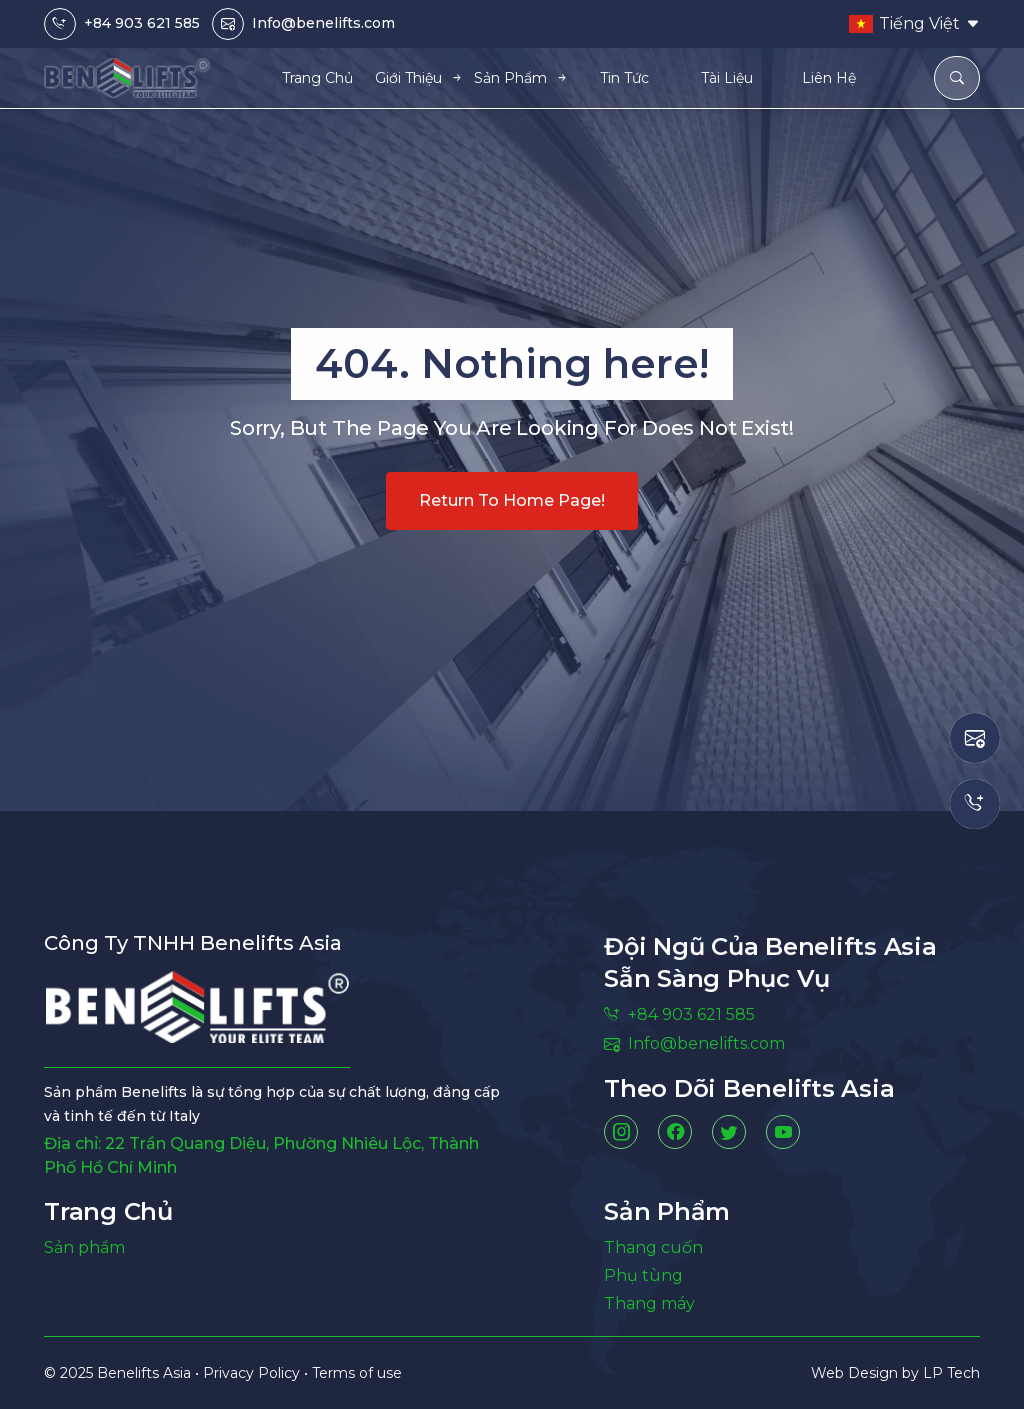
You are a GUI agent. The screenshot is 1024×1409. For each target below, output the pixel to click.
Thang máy (649, 1303)
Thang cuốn (653, 1247)
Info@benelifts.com (323, 23)
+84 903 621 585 (142, 23)
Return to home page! (512, 500)
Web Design (856, 1373)
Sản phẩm (84, 1247)
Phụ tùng (643, 1275)
